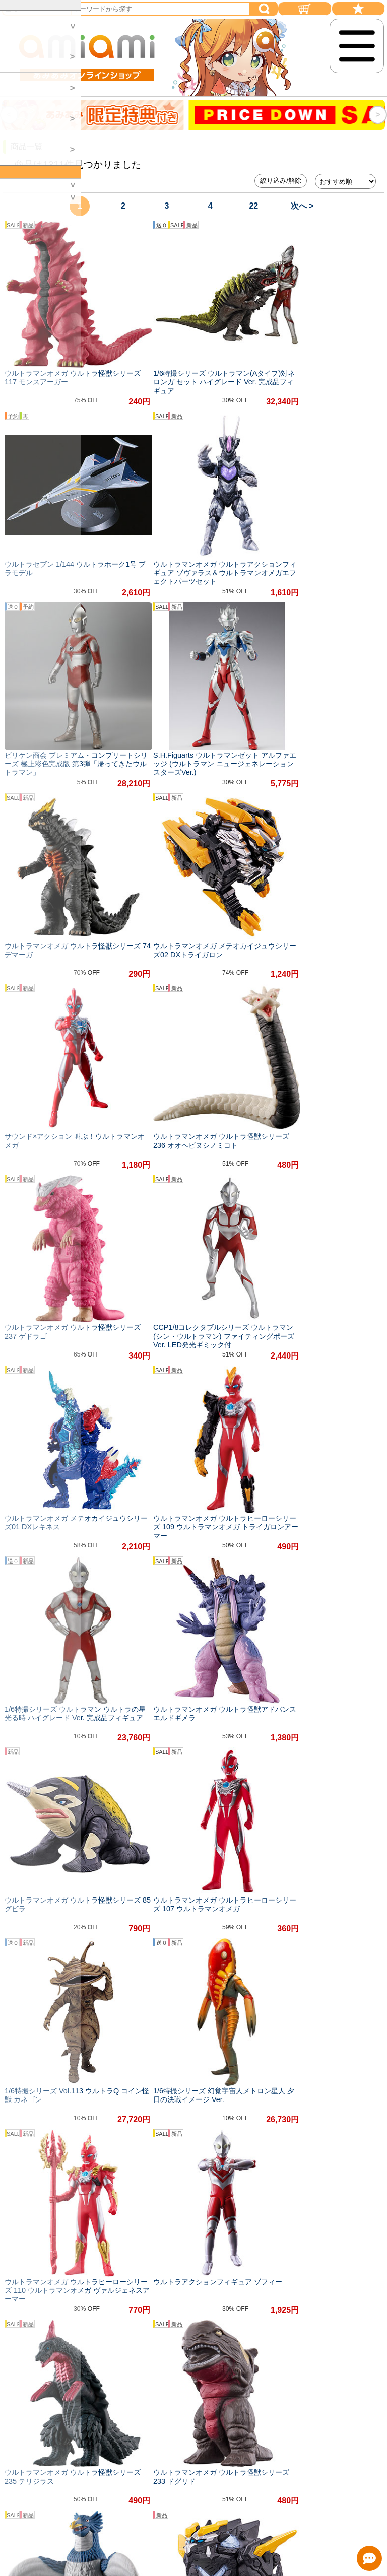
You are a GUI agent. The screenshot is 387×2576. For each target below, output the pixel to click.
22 (253, 205)
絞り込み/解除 (280, 180)
